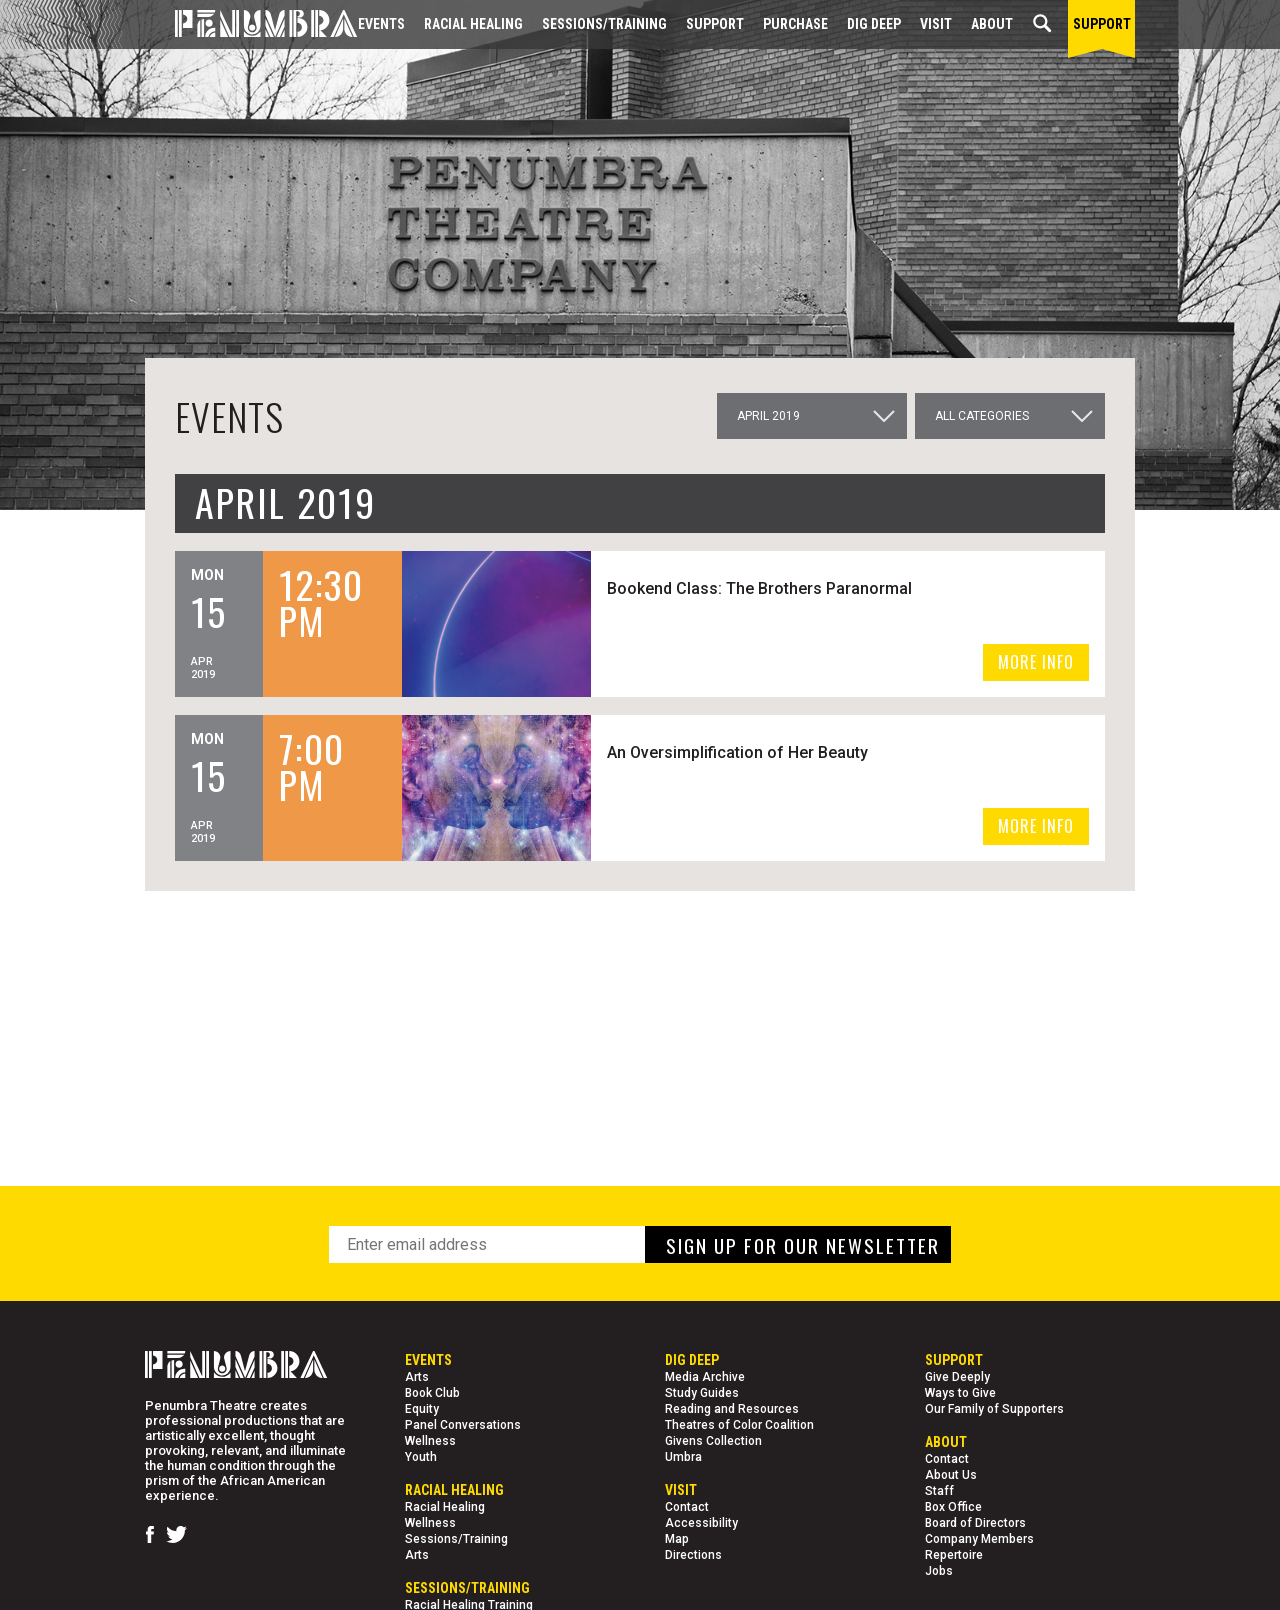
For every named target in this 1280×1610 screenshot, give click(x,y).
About (992, 24)
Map (677, 1539)
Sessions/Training (604, 24)
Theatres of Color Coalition (739, 1425)
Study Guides (702, 1393)
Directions (693, 1555)
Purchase (795, 24)
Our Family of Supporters (994, 1409)
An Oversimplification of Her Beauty (737, 752)
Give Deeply (957, 1377)
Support (715, 24)
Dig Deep (874, 24)
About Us (951, 1475)
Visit (936, 24)
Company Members (979, 1539)
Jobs (939, 1571)
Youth (421, 1457)
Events (381, 24)
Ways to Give (960, 1393)
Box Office (953, 1507)
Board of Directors (975, 1523)
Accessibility (701, 1523)
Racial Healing (473, 24)
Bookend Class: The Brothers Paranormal (759, 588)
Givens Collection (713, 1441)
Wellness (430, 1441)
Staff (939, 1491)
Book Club (432, 1393)
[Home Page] (251, 24)
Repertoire (954, 1555)
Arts (417, 1377)
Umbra (683, 1457)
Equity (422, 1409)
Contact (687, 1507)
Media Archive (705, 1377)
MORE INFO (1036, 662)
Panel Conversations (463, 1425)
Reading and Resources (732, 1409)
